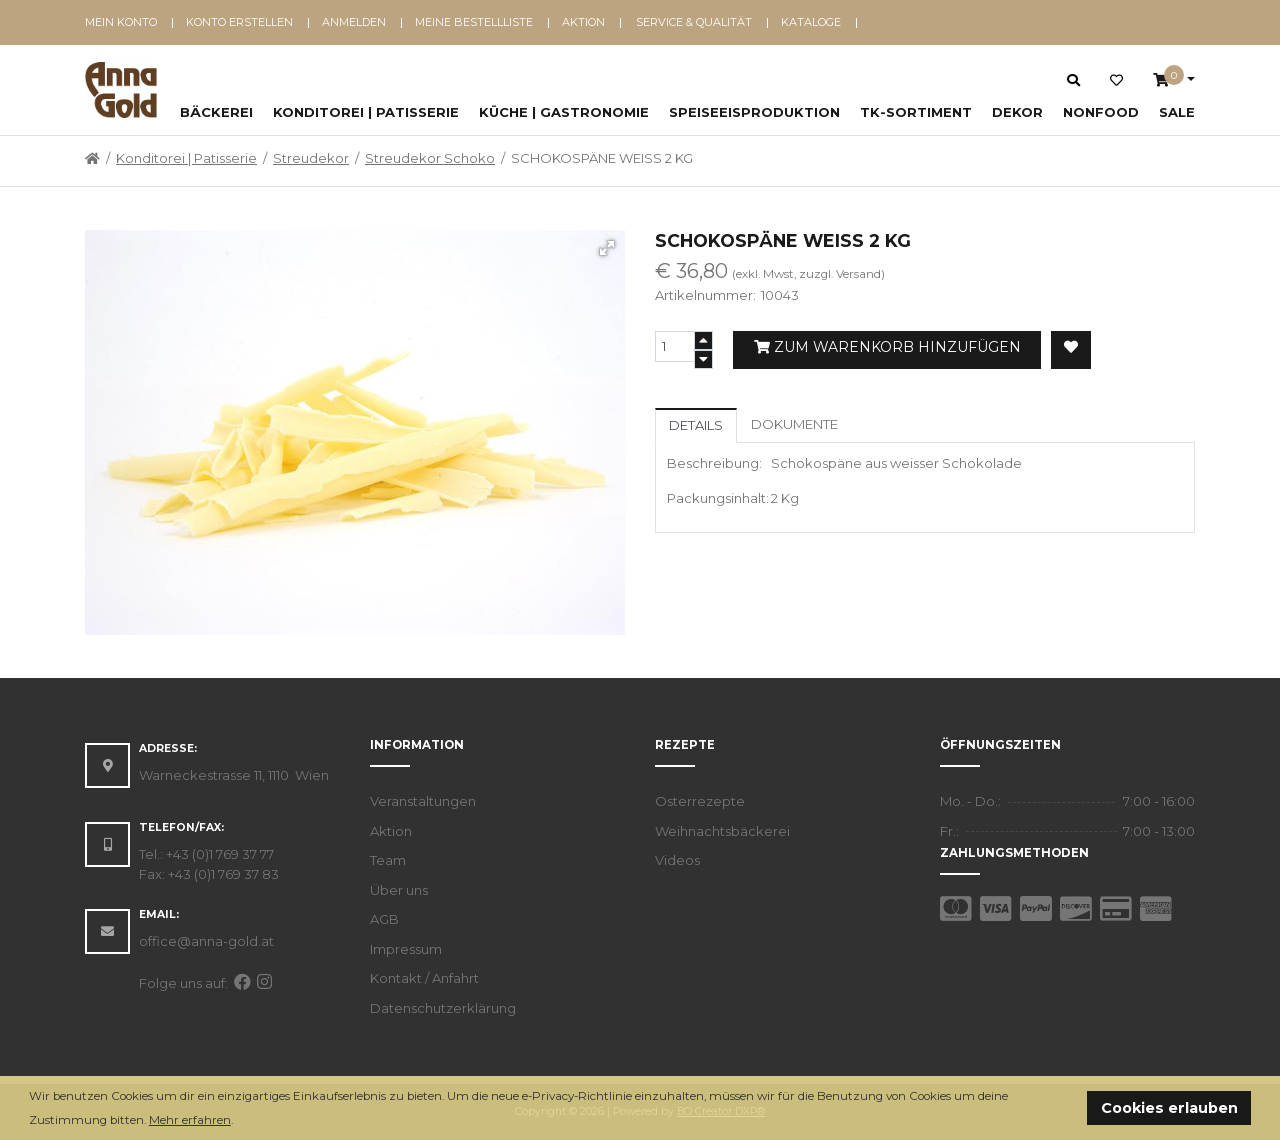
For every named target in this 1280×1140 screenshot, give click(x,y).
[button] (238, 1121)
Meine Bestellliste (474, 22)
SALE (1177, 112)
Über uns (399, 890)
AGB (384, 919)
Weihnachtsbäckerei (722, 831)
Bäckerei (216, 112)
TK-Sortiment (916, 112)
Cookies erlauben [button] (1169, 1108)
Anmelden (354, 22)
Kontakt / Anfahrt (424, 978)
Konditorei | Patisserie (366, 112)
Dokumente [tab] (794, 424)
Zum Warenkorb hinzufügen (887, 347)
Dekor (1017, 112)
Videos (677, 860)
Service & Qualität (694, 22)
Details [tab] (696, 425)
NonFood (1101, 112)
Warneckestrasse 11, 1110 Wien (234, 775)
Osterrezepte (700, 801)
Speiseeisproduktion (754, 112)
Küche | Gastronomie (564, 112)
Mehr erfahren (190, 1120)
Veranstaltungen (423, 801)
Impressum (406, 949)
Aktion (583, 22)
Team (388, 860)
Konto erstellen (239, 22)
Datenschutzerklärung (443, 1008)
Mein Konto (121, 22)
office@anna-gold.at (206, 941)
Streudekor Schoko (430, 158)
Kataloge (811, 22)
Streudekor (311, 158)
